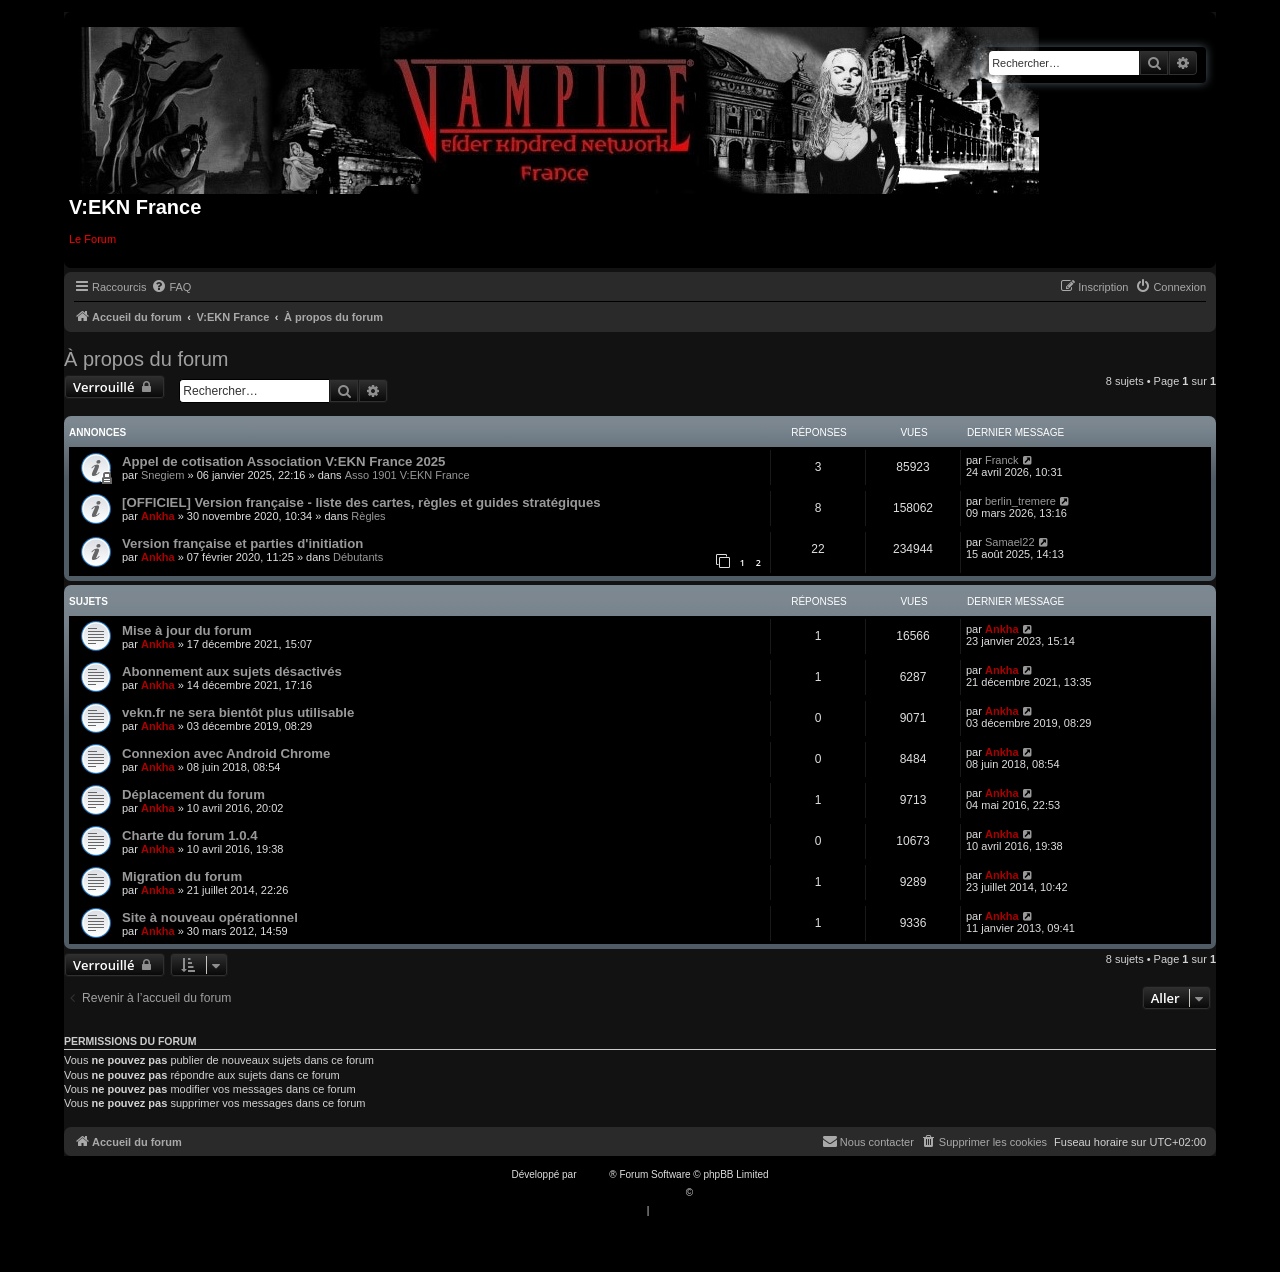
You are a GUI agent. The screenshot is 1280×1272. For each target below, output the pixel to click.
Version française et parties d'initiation (242, 543)
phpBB (594, 1174)
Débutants (358, 557)
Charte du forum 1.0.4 (190, 835)
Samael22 (1010, 542)
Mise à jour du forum (187, 630)
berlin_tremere (1020, 501)
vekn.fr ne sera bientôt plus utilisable (238, 712)
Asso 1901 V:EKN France (407, 475)
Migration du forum (182, 876)
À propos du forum (146, 359)
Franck (1002, 460)
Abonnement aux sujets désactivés (232, 671)
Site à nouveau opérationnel (210, 917)
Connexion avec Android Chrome (226, 753)
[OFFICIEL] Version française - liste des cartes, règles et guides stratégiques (361, 502)
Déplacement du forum (193, 794)
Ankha (158, 516)
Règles (368, 516)
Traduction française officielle (618, 1192)
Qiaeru (711, 1192)
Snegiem (162, 475)
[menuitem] (171, 287)
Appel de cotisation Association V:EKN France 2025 (283, 461)
